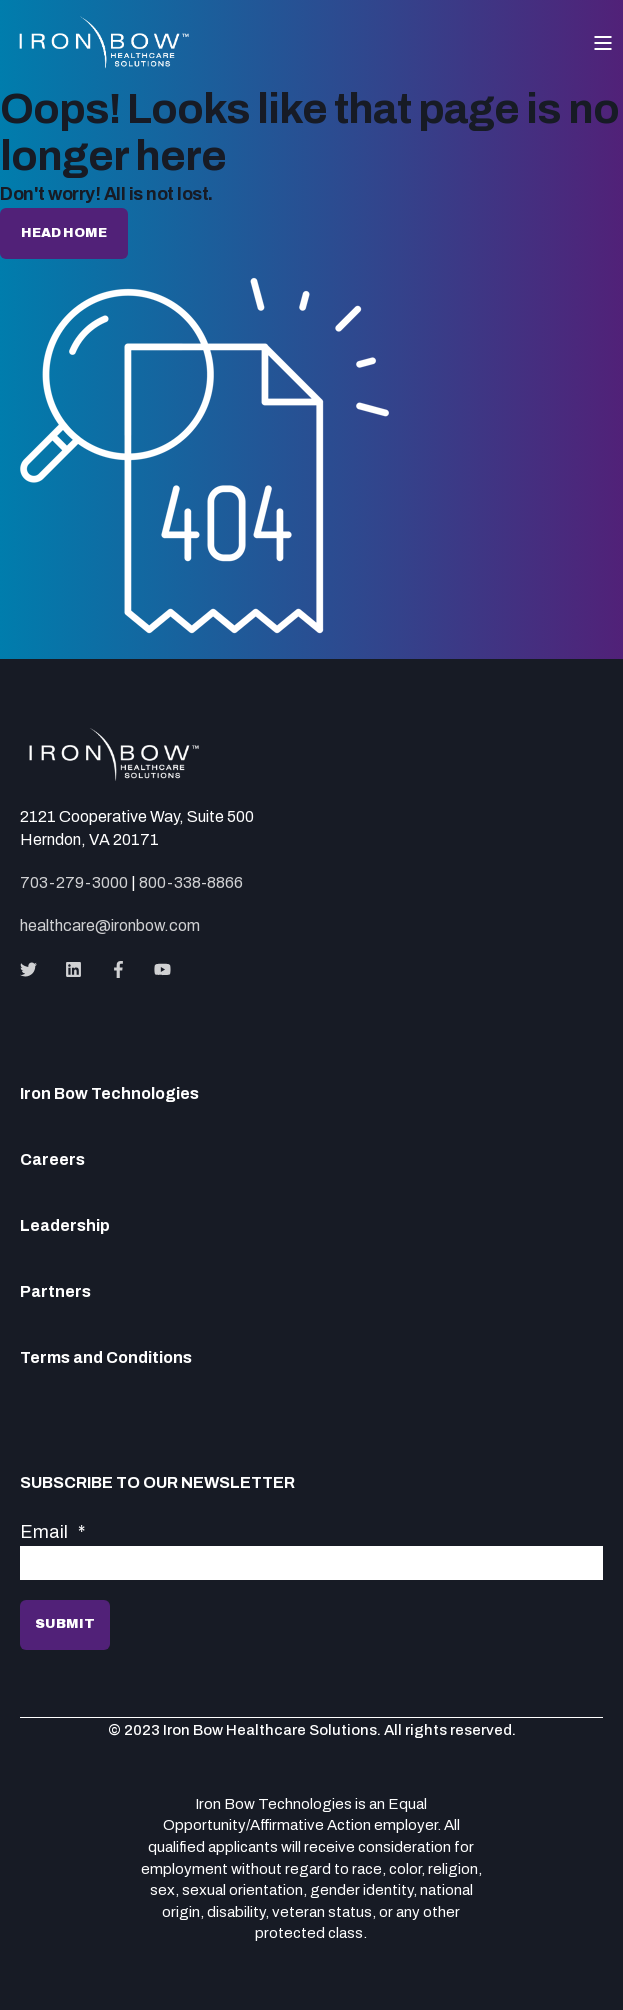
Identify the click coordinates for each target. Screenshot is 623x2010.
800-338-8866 (191, 882)
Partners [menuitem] (55, 1292)
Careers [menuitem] (52, 1160)
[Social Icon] (34, 969)
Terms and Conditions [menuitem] (106, 1358)
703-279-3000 (74, 882)
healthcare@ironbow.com (110, 925)
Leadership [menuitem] (65, 1226)
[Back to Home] (105, 60)
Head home (64, 233)
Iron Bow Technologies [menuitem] (109, 1094)
